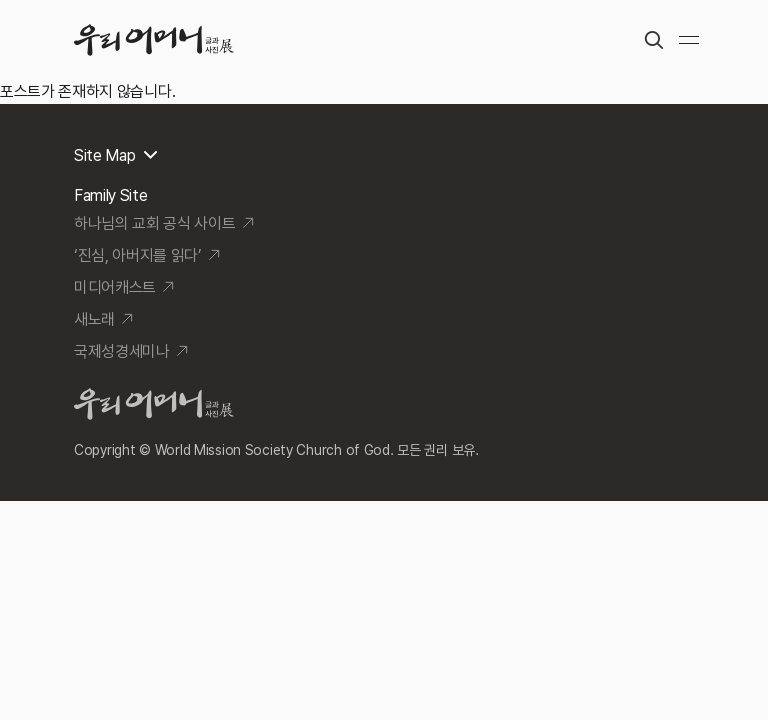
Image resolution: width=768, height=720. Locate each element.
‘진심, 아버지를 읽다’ (138, 255)
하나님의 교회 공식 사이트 (155, 223)
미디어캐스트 (115, 287)
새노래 (94, 319)
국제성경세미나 (122, 351)
